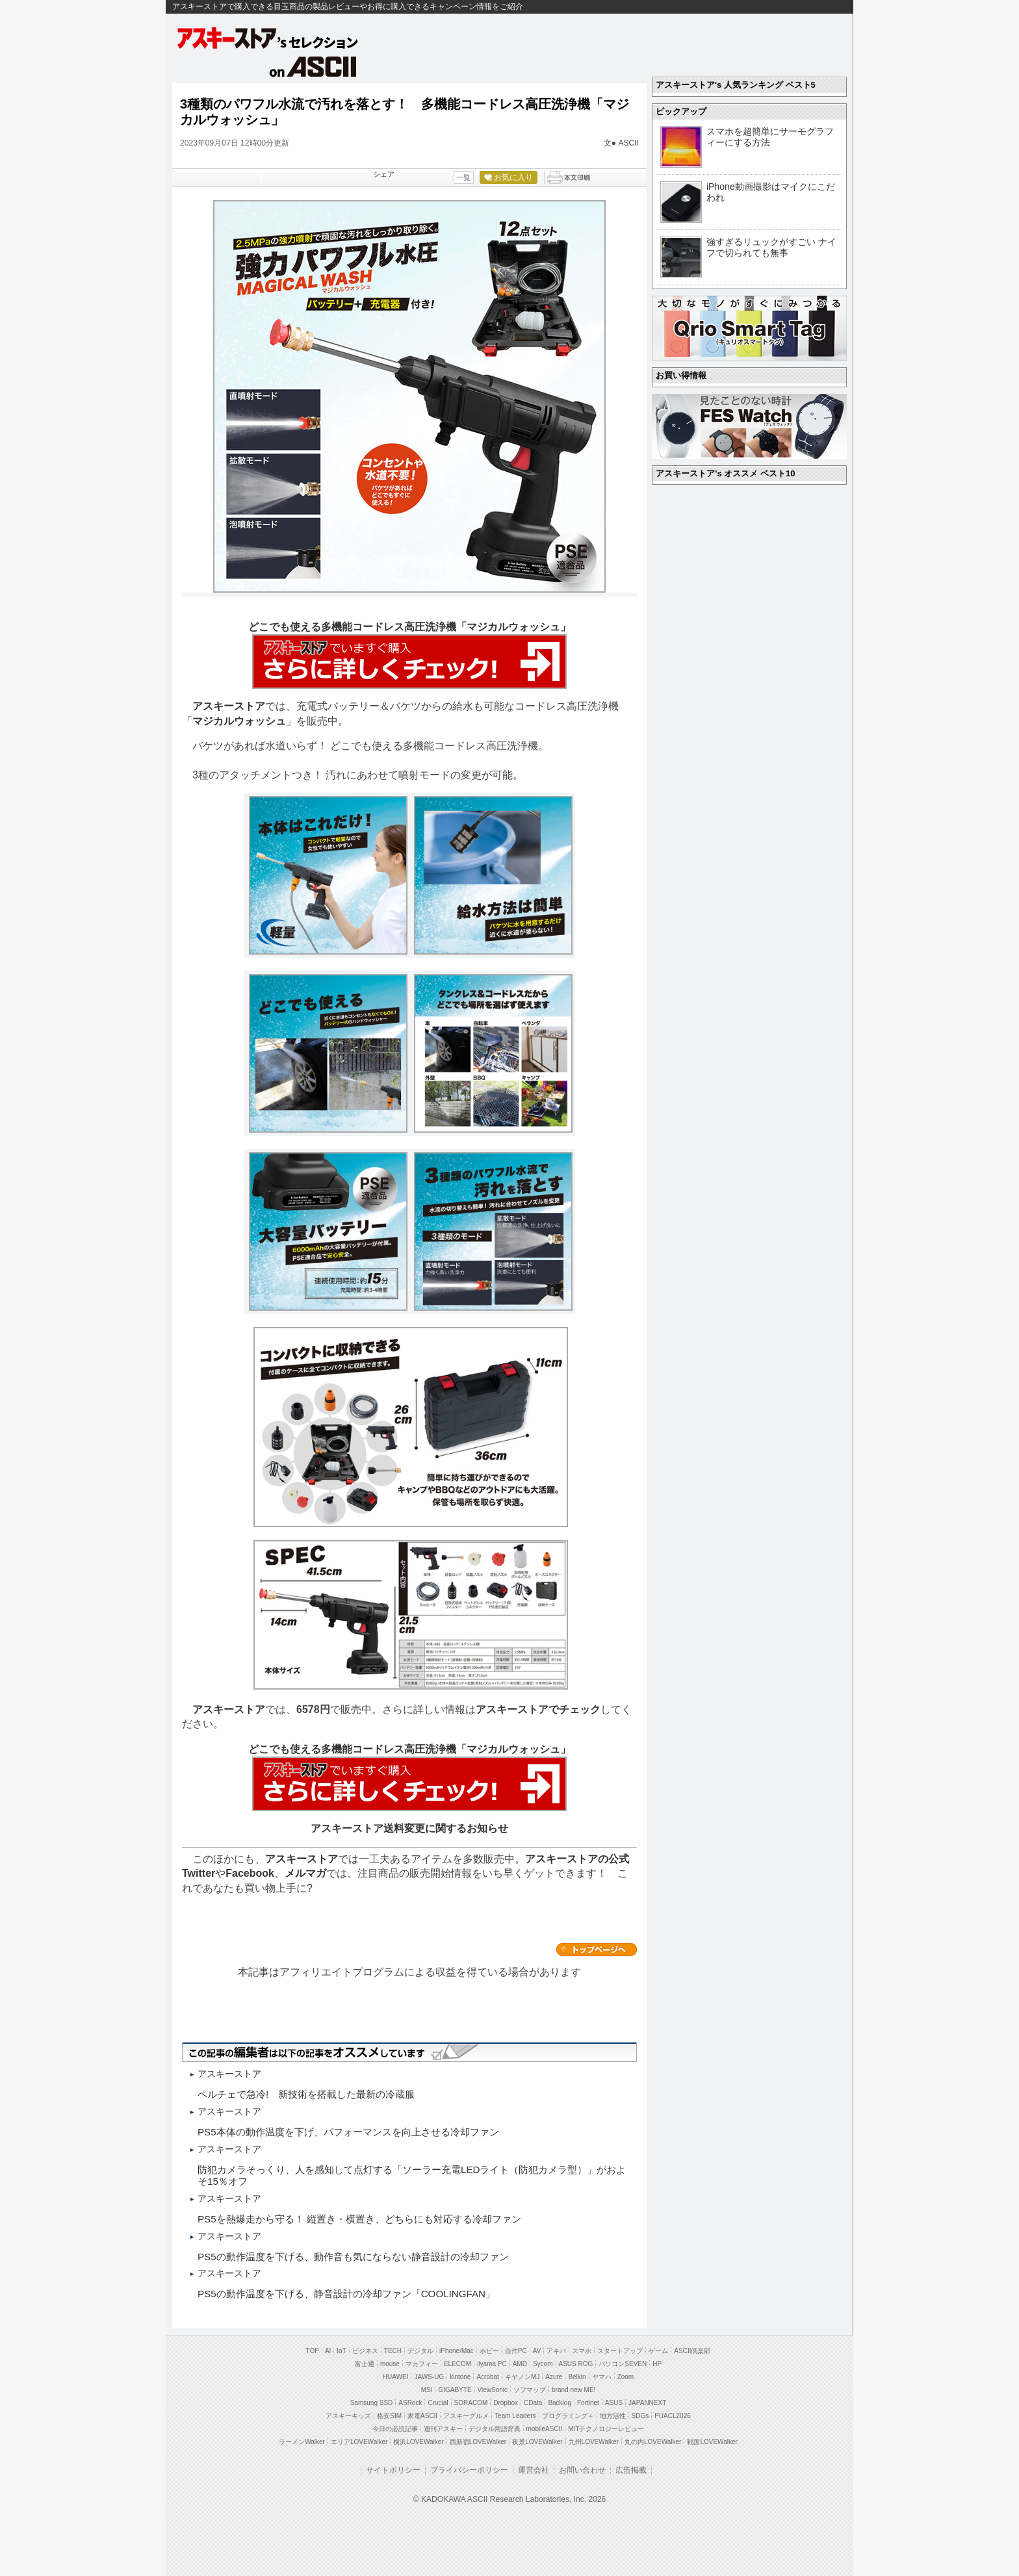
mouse (390, 2363)
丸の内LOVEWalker (653, 2441)
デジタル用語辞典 (495, 2428)
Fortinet (588, 2402)
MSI (427, 2389)
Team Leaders (515, 2415)
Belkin (577, 2376)
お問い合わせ (582, 2470)
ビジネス (365, 2350)
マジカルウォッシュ (239, 721)
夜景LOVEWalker (537, 2441)
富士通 (364, 2363)
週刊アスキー (443, 2428)
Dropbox (505, 2402)
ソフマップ (529, 2389)
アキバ (556, 2350)
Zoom (625, 2376)
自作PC (516, 2350)
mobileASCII (544, 2428)
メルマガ (305, 1873)
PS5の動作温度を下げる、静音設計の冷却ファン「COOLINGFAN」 (346, 2293)
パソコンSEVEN (623, 2363)
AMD (520, 2363)
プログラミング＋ (568, 2415)
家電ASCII (422, 2415)
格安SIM (389, 2415)
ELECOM (457, 2363)
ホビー (489, 2350)
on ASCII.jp (313, 66)
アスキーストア (228, 706)
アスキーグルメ (466, 2415)
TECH (393, 2350)
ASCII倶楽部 (692, 2350)
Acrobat (487, 2376)
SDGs (640, 2415)
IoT (341, 2350)
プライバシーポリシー (469, 2470)
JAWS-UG (429, 2376)
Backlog (559, 2402)
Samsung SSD (371, 2402)
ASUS (614, 2402)
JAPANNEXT (647, 2402)
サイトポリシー (393, 2470)
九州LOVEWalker (594, 2441)
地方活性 (613, 2415)
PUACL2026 (672, 2415)
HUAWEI (396, 2376)
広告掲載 (631, 2470)
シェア (383, 174)
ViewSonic (493, 2389)
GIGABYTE (454, 2389)
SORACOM (471, 2402)
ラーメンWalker (302, 2441)
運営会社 (533, 2470)
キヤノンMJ (522, 2376)
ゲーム (658, 2350)
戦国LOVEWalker (712, 2441)
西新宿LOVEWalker (478, 2441)
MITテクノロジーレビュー (606, 2428)
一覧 (463, 177)
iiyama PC (492, 2363)
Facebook (250, 1873)
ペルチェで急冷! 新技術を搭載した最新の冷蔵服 (306, 2094)
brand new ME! (573, 2389)
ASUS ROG (576, 2363)
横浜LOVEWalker (418, 2441)
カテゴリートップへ (596, 1949)
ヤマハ (602, 2376)
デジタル (420, 2350)
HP (657, 2363)
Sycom (543, 2363)
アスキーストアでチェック (538, 1709)
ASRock (410, 2402)
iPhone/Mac (456, 2350)
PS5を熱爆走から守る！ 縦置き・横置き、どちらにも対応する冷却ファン (359, 2218)
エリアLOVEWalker (359, 2441)
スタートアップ (620, 2350)
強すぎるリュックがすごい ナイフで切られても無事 (771, 247)
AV (537, 2350)
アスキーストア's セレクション (268, 38)
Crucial (438, 2402)
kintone (460, 2376)
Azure (553, 2376)
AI (328, 2350)
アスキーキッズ (348, 2415)
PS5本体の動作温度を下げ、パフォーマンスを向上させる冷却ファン (348, 2131)
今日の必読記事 (395, 2428)
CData (533, 2402)
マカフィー (422, 2363)
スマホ (581, 2350)
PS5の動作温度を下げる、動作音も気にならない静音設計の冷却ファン (353, 2256)
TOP (312, 2350)
